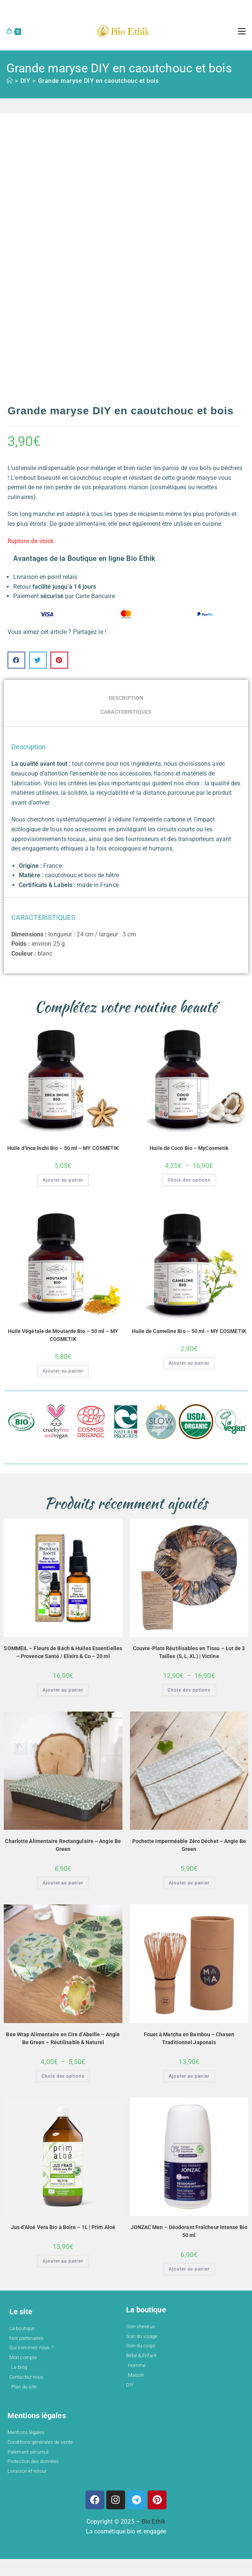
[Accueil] (9, 80)
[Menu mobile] (242, 31)
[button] (16, 660)
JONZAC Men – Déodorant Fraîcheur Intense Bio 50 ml (189, 2231)
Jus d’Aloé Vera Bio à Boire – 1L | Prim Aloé (63, 2227)
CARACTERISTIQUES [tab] (126, 712)
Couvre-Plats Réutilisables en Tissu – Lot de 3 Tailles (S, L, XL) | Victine (189, 1652)
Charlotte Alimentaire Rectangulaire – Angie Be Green (63, 1845)
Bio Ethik (153, 2521)
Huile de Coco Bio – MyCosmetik (189, 1148)
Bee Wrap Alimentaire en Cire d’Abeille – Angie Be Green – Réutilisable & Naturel (63, 2038)
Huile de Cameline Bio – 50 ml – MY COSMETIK (189, 1331)
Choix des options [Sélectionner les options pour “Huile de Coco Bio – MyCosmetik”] (189, 1180)
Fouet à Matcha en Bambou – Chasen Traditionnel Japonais (189, 2038)
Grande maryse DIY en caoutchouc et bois (98, 80)
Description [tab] (126, 698)
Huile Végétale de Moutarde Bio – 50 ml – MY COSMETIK (63, 1335)
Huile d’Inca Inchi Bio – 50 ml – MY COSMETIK (63, 1148)
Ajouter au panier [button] (63, 1180)
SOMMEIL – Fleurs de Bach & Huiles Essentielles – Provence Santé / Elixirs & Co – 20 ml (63, 1652)
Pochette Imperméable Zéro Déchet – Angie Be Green (189, 1845)
